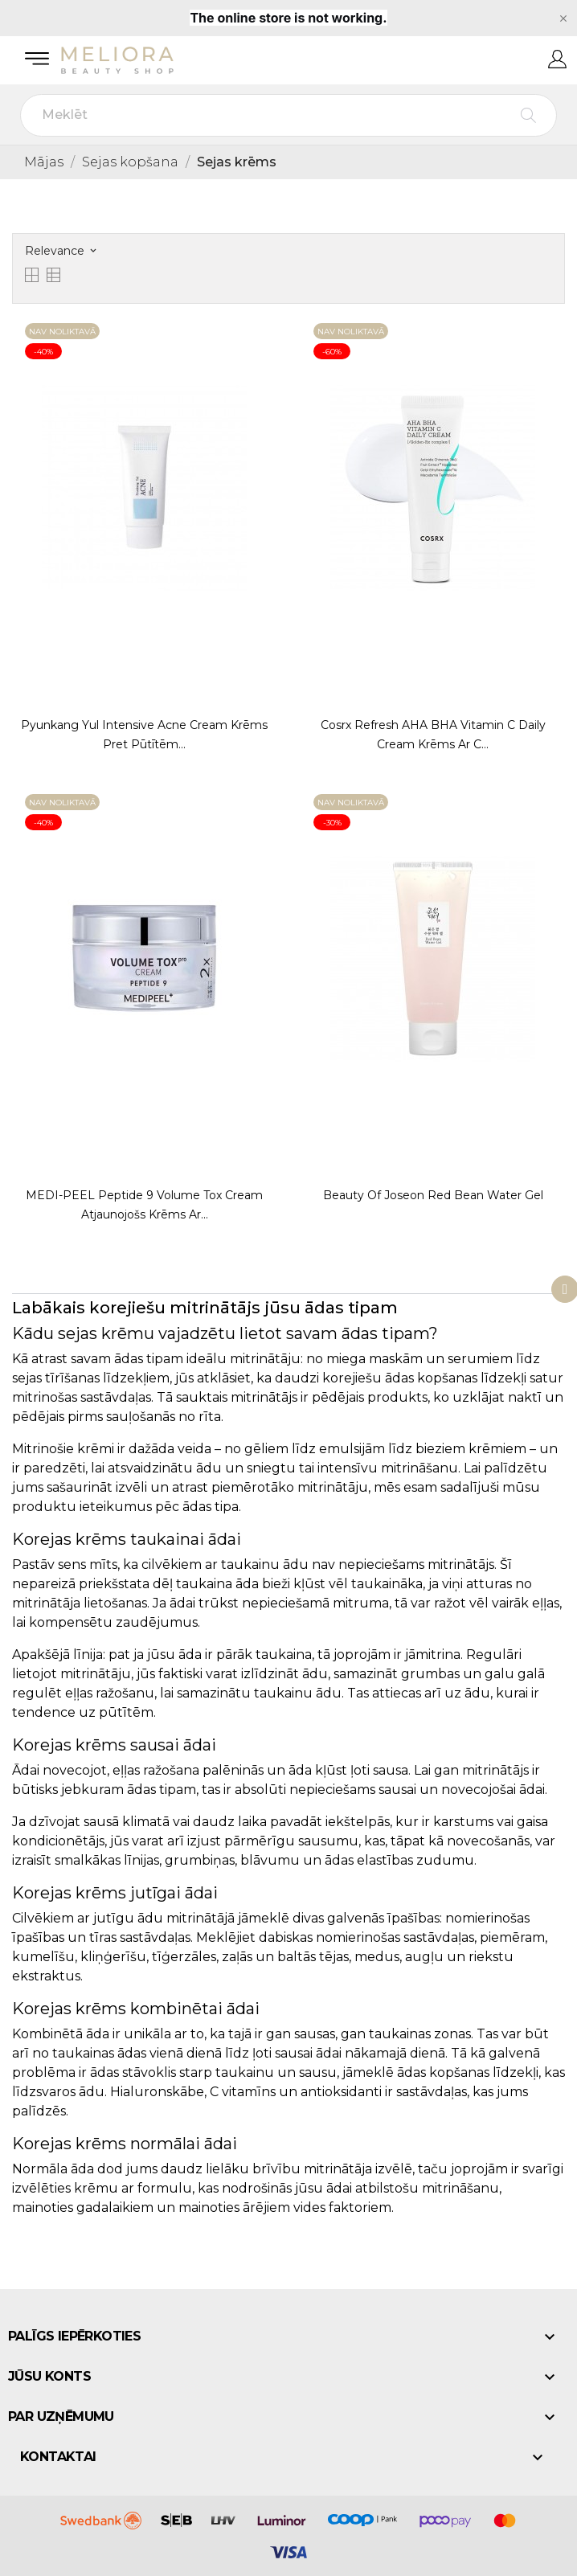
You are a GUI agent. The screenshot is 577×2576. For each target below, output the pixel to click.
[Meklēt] (288, 115)
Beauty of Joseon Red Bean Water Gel (433, 1195)
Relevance (60, 251)
